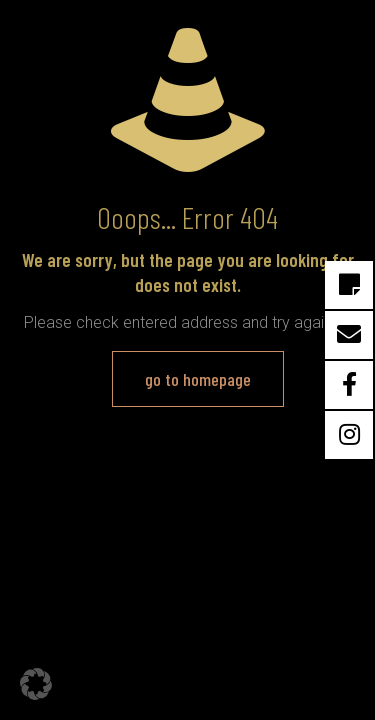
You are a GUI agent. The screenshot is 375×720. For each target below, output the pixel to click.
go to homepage (198, 379)
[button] (36, 684)
